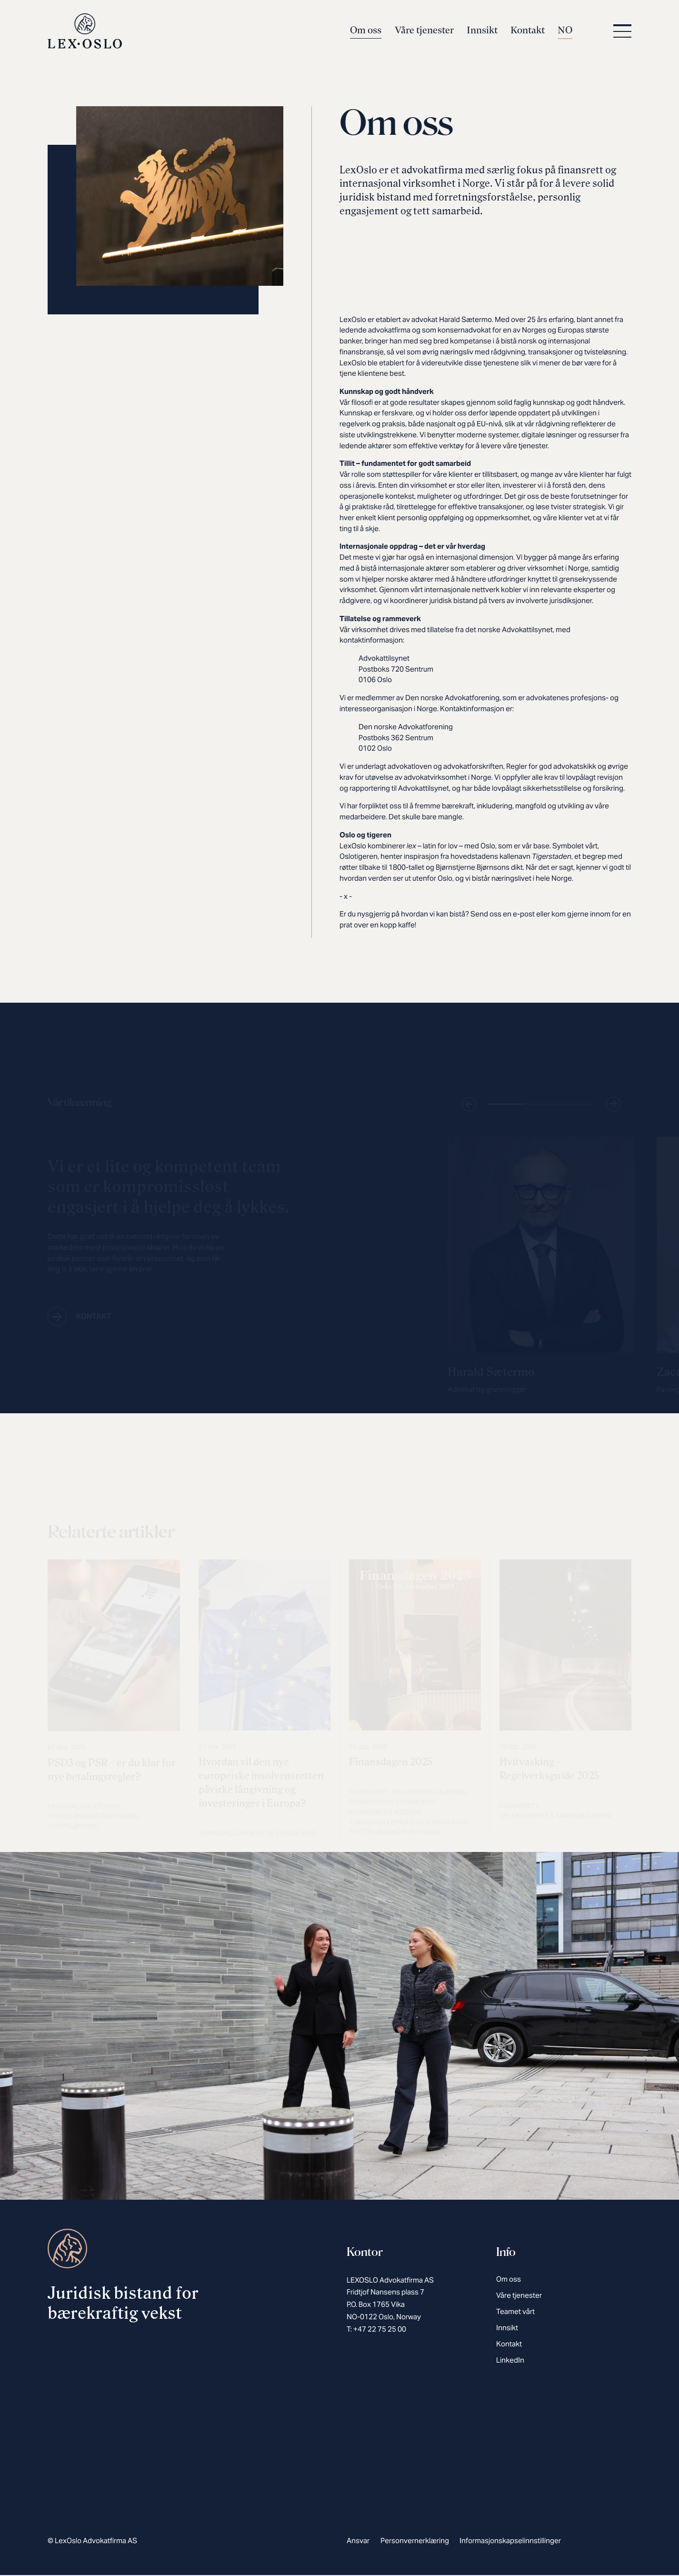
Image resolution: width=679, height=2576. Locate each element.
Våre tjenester (424, 31)
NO (565, 31)
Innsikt (482, 31)
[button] (620, 31)
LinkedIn (510, 2360)
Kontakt (527, 31)
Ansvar (358, 2541)
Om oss (365, 31)
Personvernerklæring (414, 2541)
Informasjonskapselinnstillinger (510, 2541)
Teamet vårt (515, 2312)
